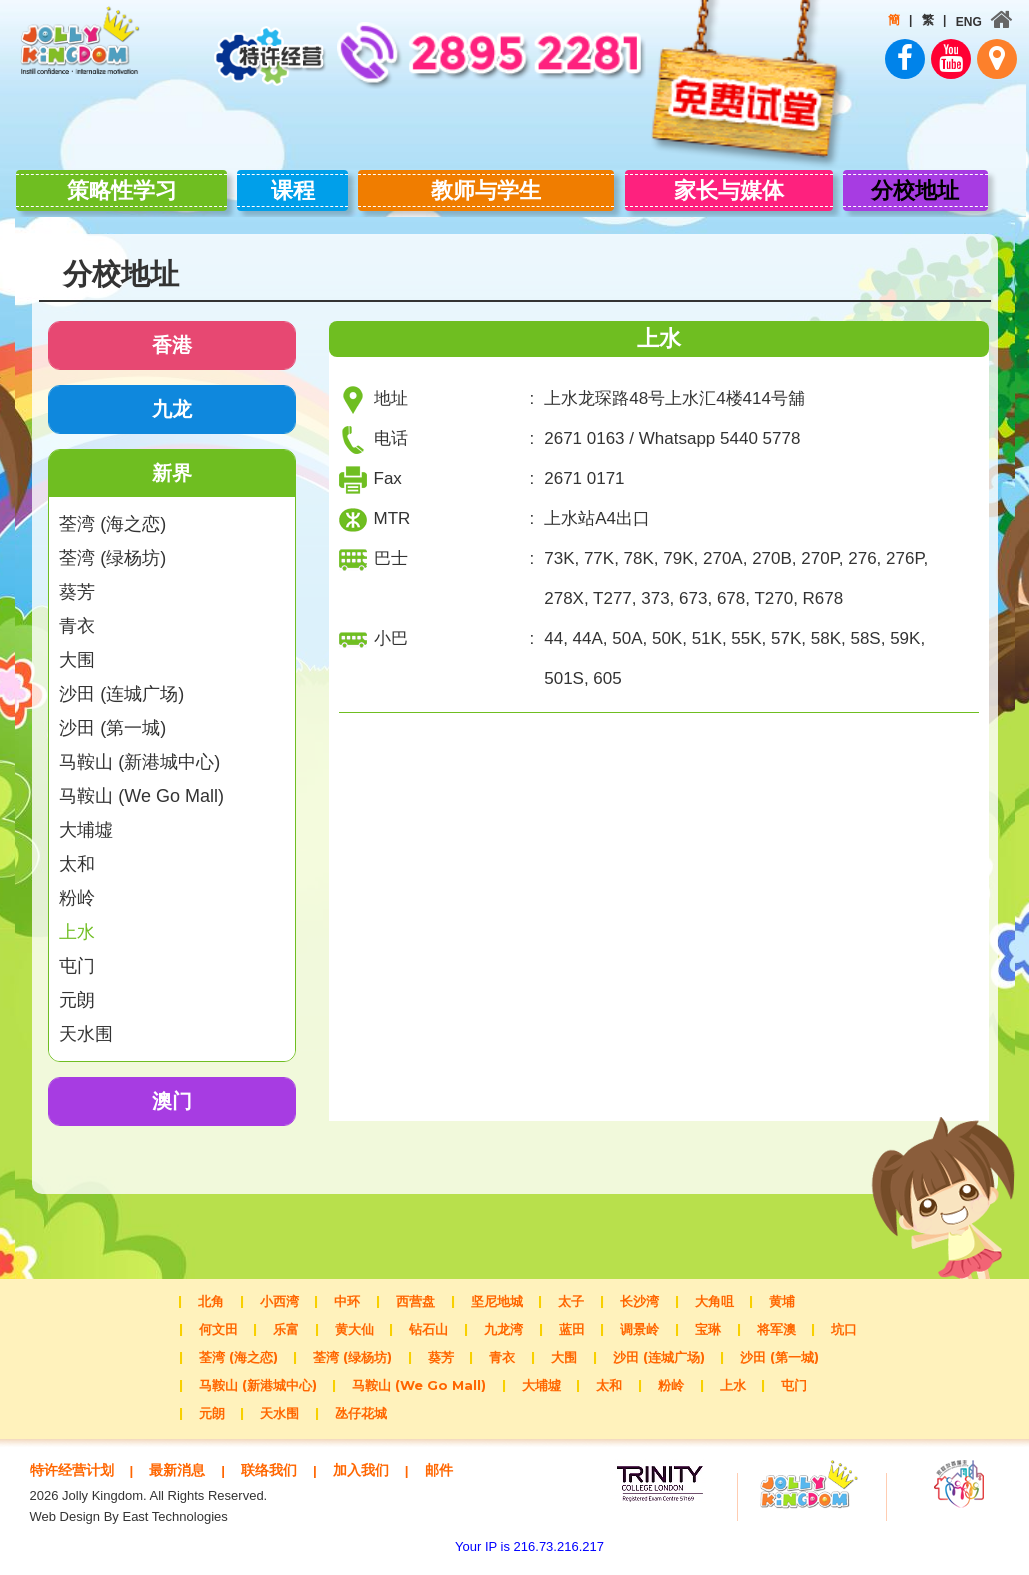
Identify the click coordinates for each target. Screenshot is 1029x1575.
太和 (77, 854)
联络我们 (282, 1459)
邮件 (81, 1478)
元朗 (77, 990)
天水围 (86, 1024)
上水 (77, 922)
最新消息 (186, 1459)
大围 (77, 650)
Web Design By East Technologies (129, 1525)
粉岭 (77, 888)
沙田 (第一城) (112, 718)
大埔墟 (86, 820)
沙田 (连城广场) (121, 684)
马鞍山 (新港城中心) (139, 752)
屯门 (77, 956)
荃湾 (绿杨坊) (112, 548)
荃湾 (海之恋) (112, 514)
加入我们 (378, 1459)
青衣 (77, 616)
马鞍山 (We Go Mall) (141, 786)
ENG (957, 22)
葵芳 (77, 582)
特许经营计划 (75, 1459)
